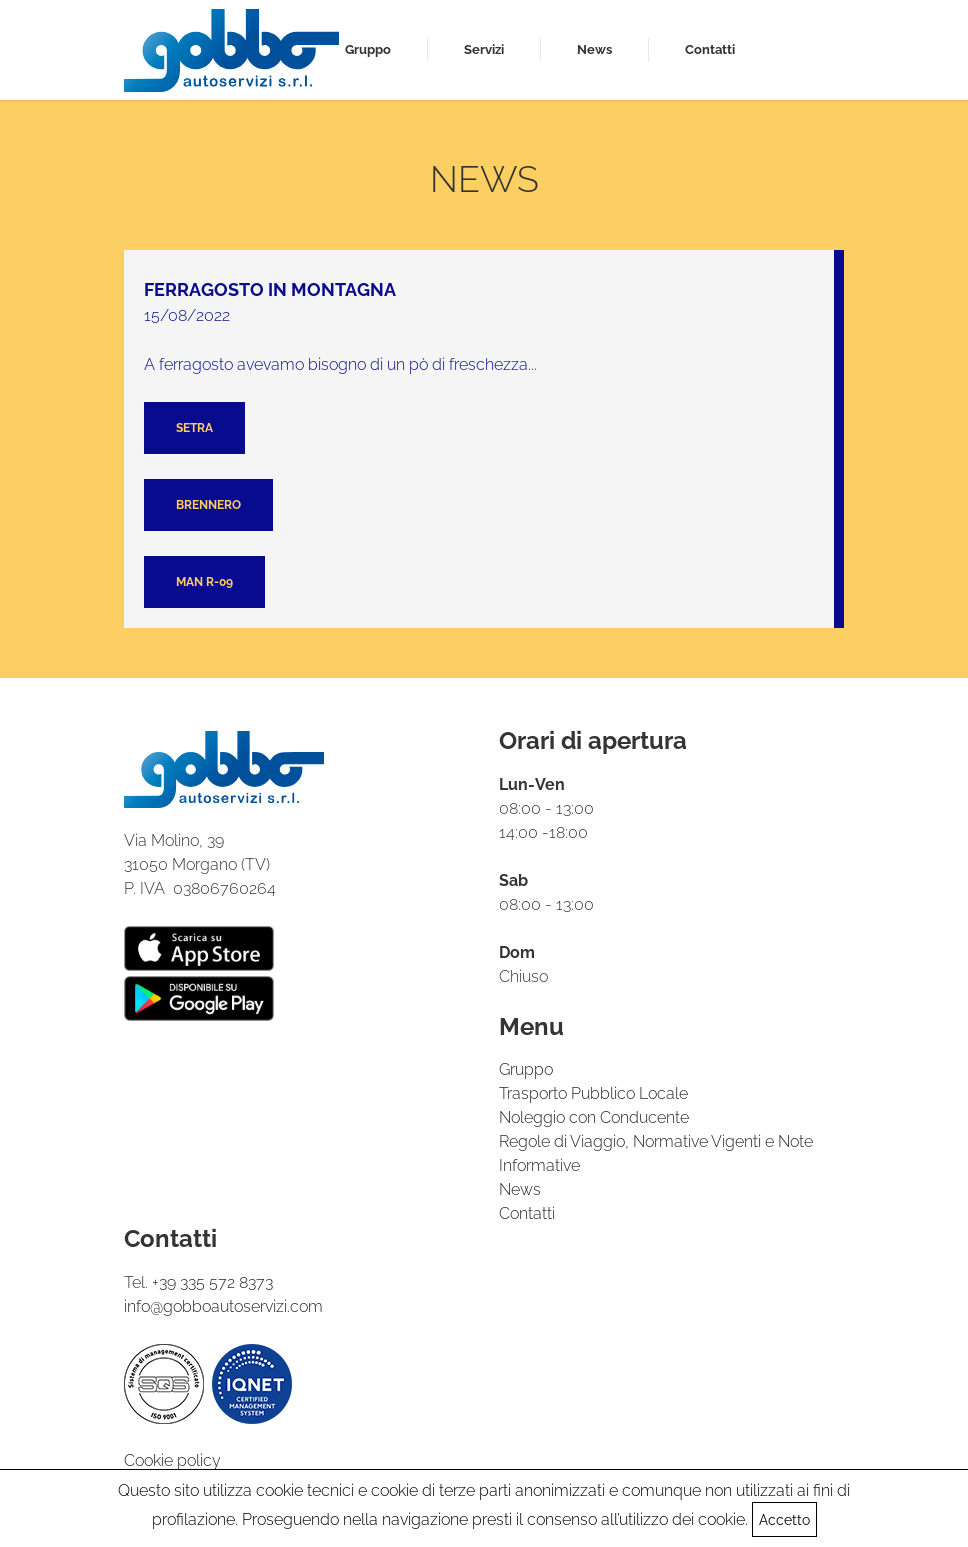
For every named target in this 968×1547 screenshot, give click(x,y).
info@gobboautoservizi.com (223, 1306)
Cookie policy (172, 1460)
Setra (194, 428)
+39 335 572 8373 (212, 1282)
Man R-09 (204, 582)
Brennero (208, 505)
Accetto (784, 1520)
